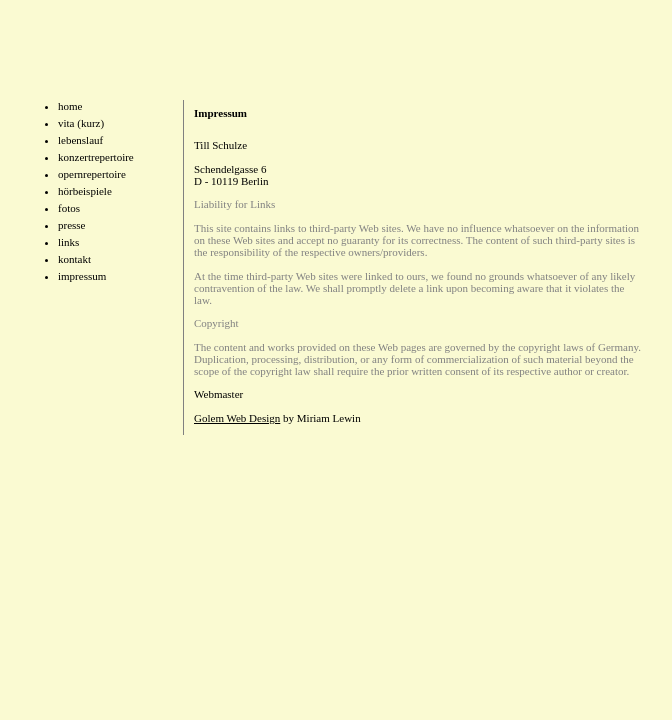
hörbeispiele (85, 191)
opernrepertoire (92, 174)
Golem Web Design (237, 418)
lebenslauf (80, 140)
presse (72, 225)
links (68, 242)
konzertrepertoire (96, 157)
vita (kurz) (81, 123)
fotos (69, 208)
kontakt (74, 259)
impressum (82, 276)
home (70, 106)
